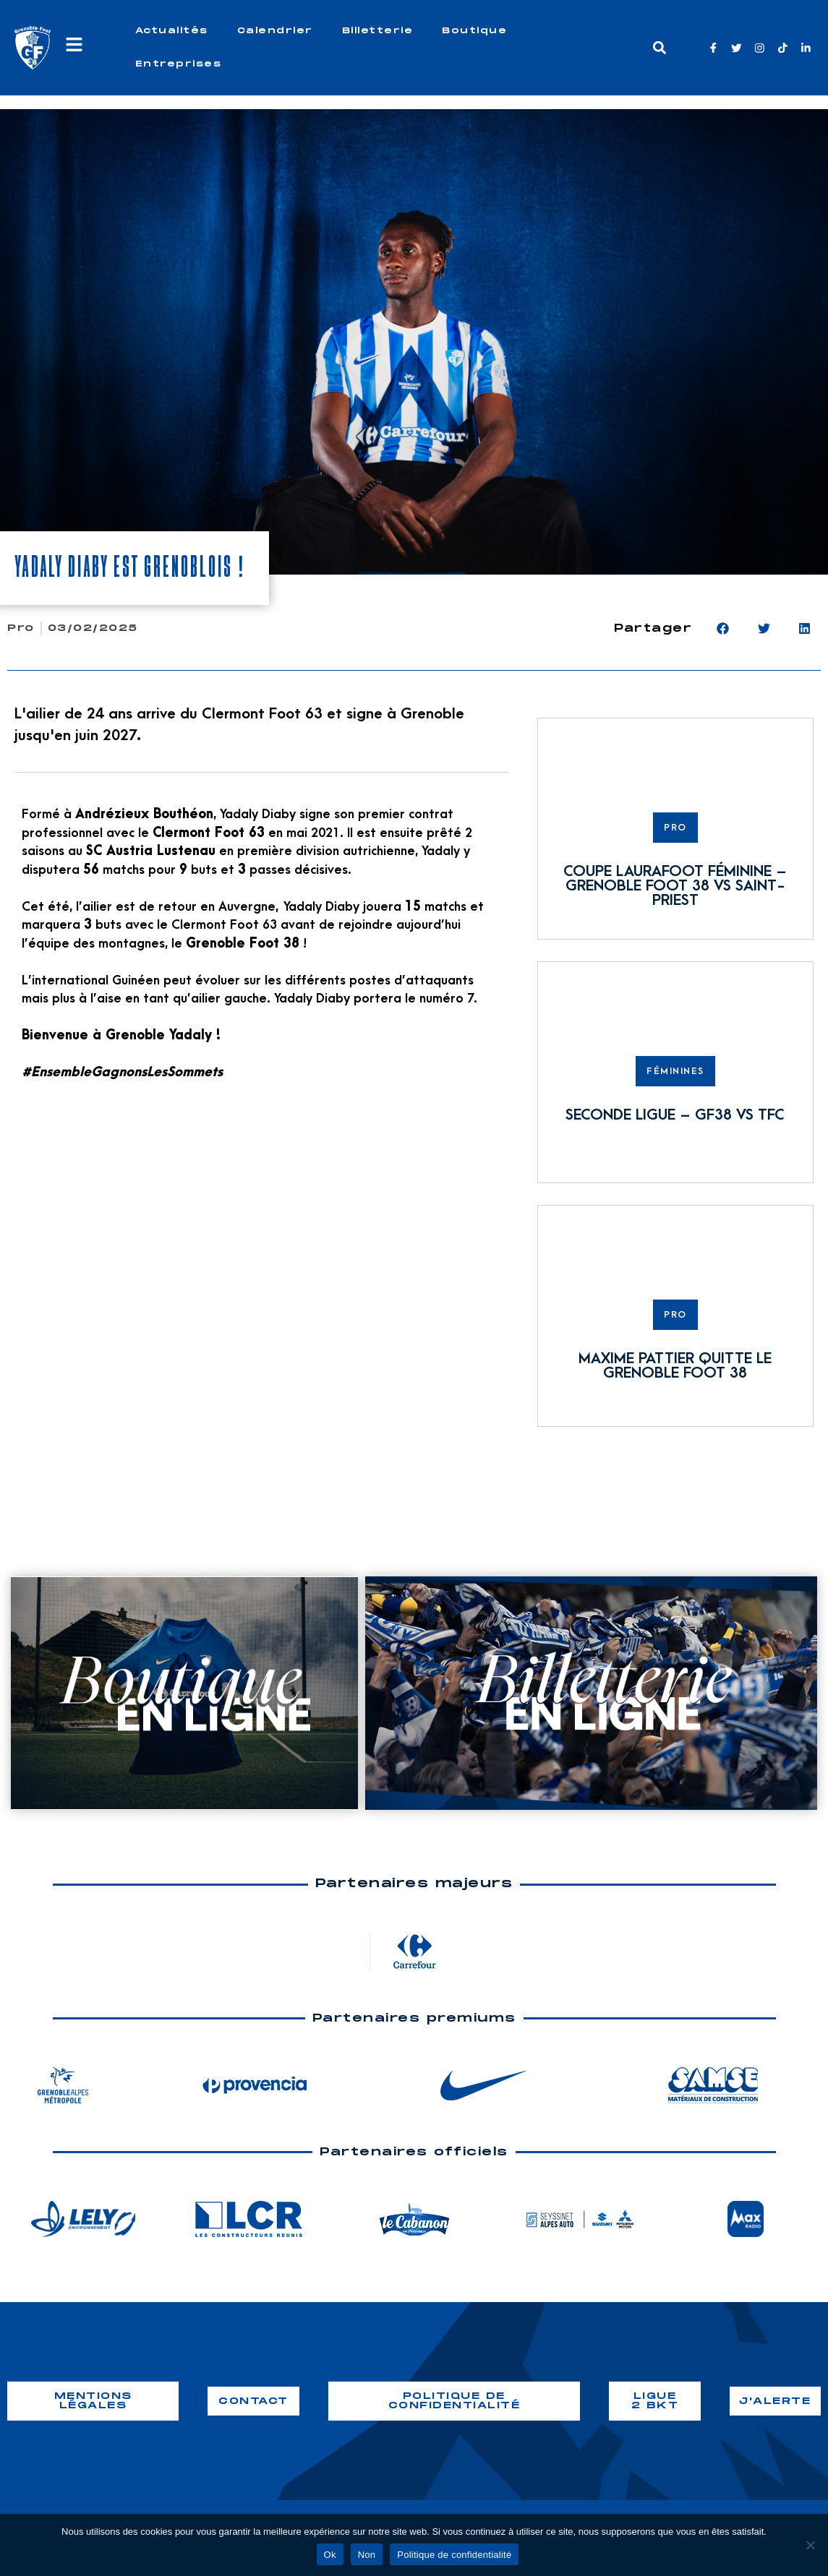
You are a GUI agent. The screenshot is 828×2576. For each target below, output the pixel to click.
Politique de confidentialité (454, 2554)
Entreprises (178, 64)
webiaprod (694, 2459)
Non (367, 2554)
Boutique (474, 30)
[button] (659, 48)
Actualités (171, 30)
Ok (330, 2554)
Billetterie (378, 30)
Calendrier (275, 30)
